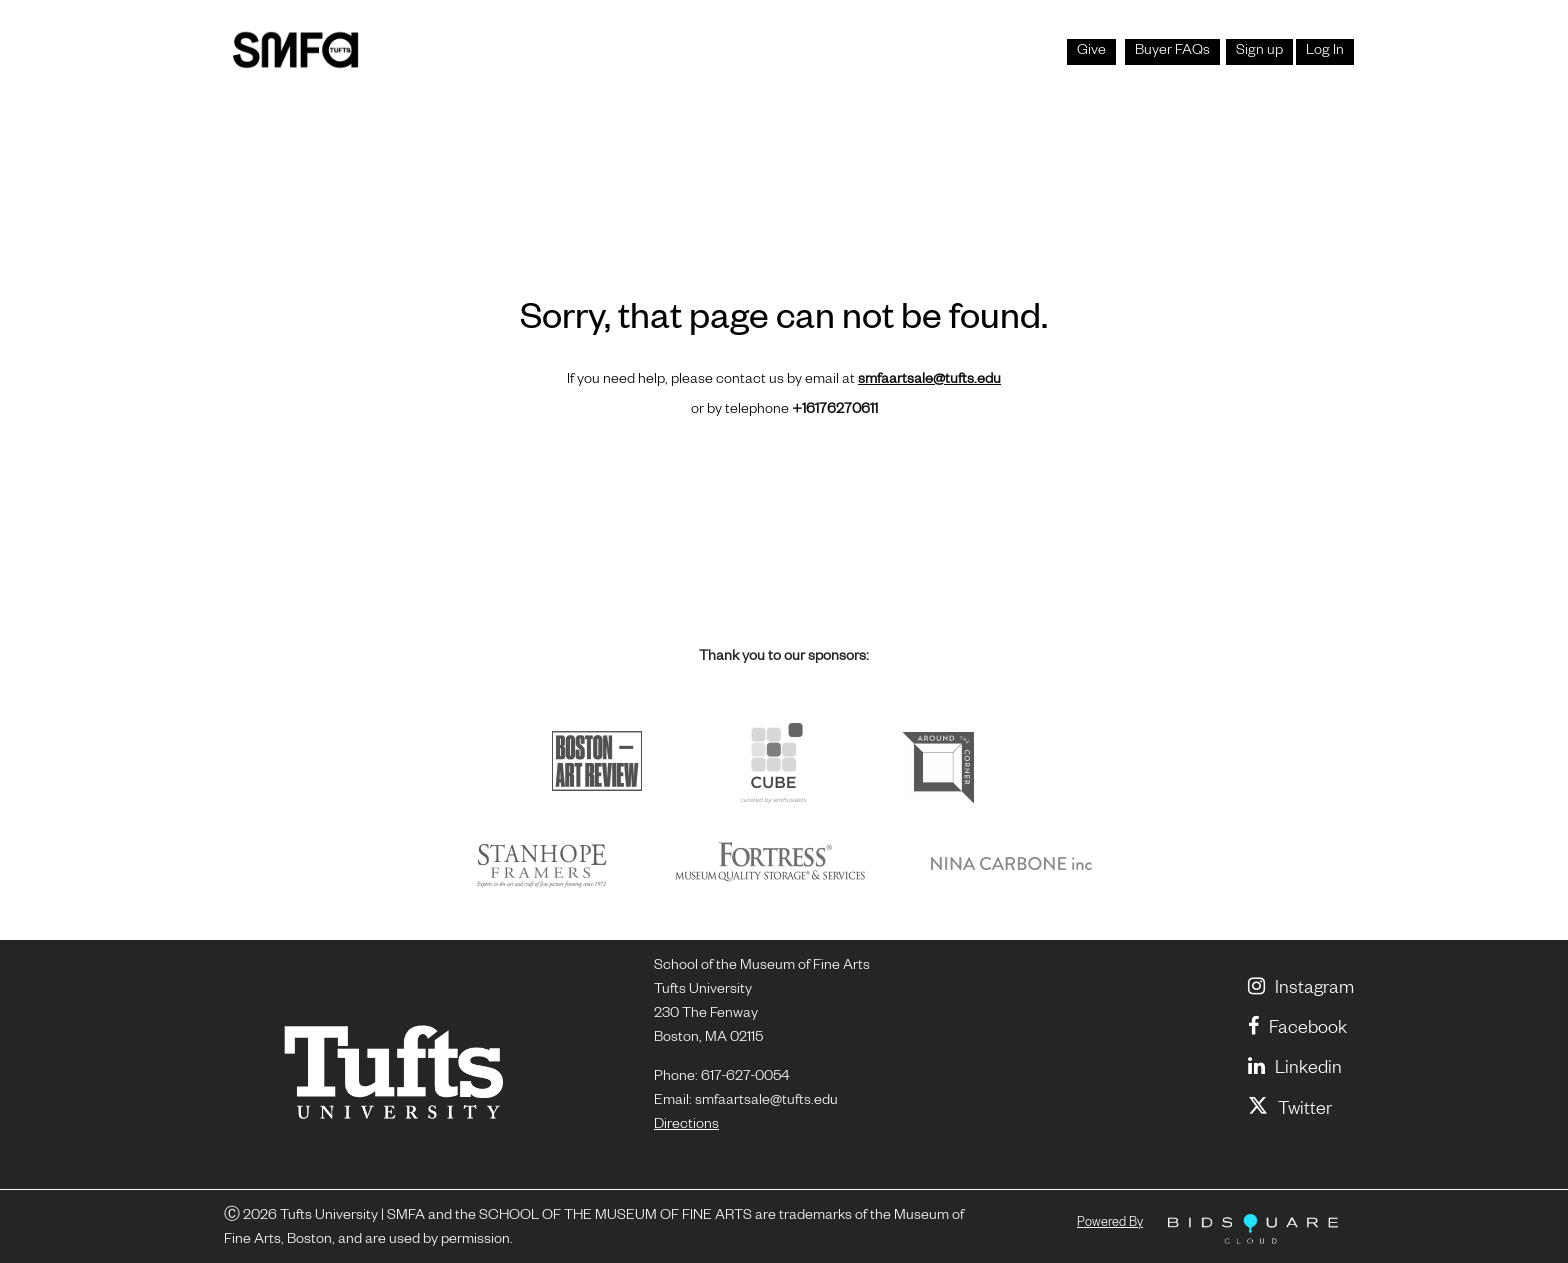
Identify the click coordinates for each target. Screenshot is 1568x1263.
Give (1091, 52)
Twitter (1290, 1111)
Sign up (1259, 52)
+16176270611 (835, 411)
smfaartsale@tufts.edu (929, 381)
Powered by (1110, 1224)
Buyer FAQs (1172, 52)
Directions (686, 1126)
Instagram (1301, 990)
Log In (1325, 52)
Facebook (1297, 1030)
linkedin (1295, 1070)
